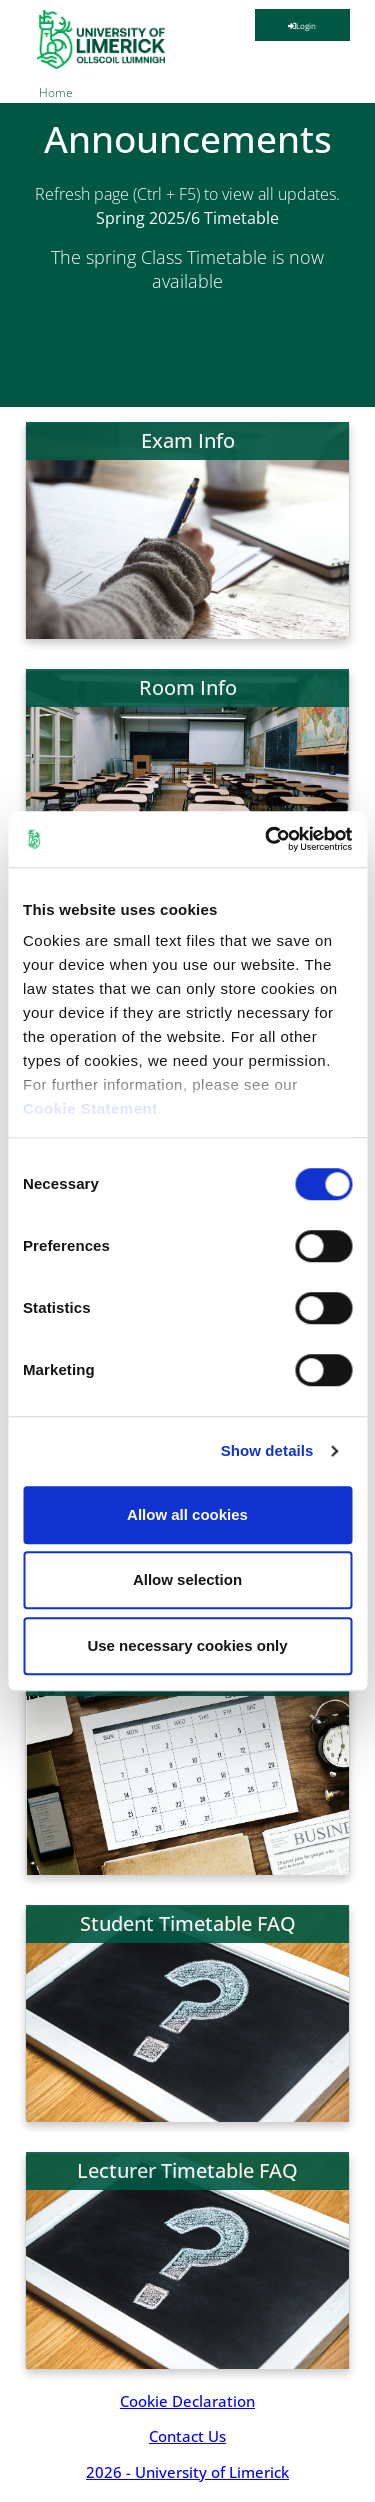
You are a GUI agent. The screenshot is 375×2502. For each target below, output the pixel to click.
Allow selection (187, 1579)
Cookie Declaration (187, 2401)
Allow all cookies (187, 1514)
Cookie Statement (90, 1108)
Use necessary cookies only (187, 1645)
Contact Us (187, 2436)
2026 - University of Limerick (187, 2472)
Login (302, 25)
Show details (267, 1450)
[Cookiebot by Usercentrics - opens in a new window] (267, 839)
